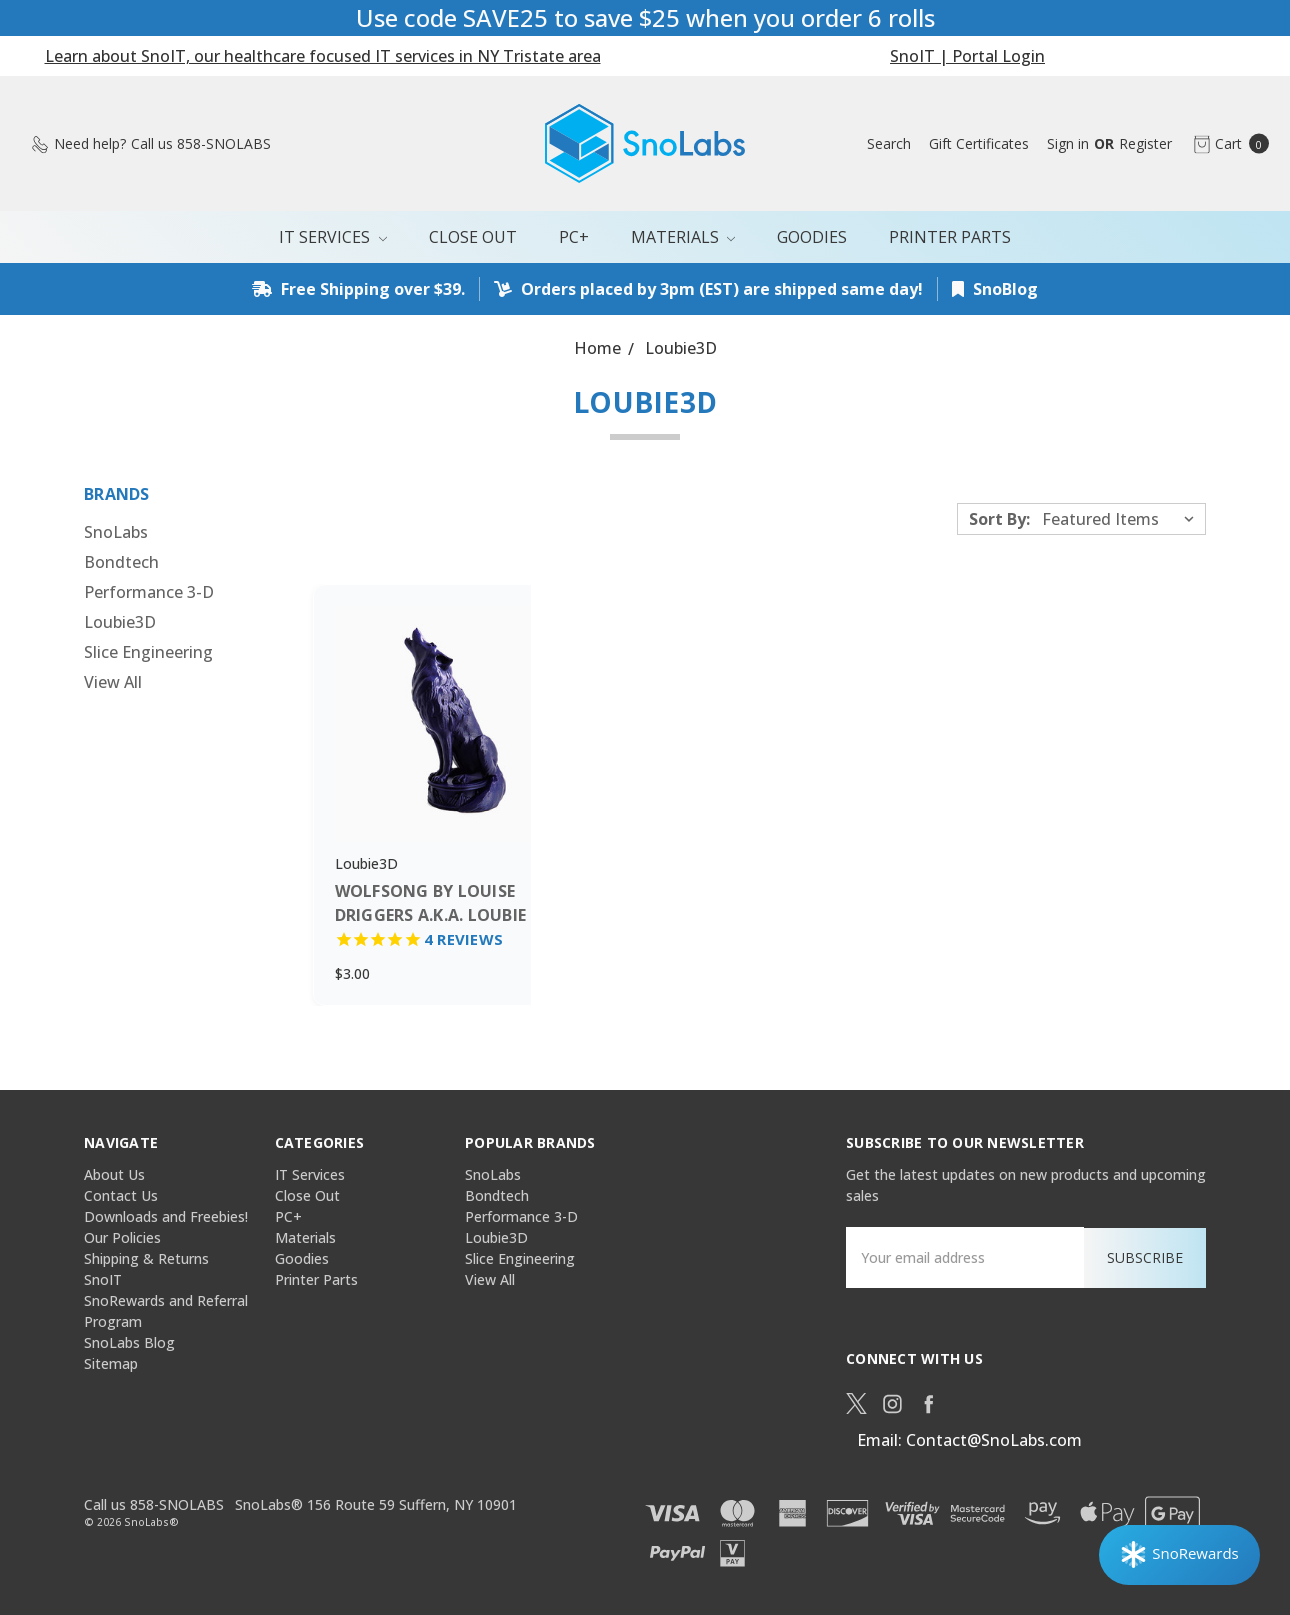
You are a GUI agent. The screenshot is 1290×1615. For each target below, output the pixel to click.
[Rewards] (1179, 1555)
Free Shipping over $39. (358, 289)
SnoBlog (995, 289)
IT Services (333, 237)
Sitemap (111, 1363)
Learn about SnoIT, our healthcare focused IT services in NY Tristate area (323, 56)
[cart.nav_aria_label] (1226, 143)
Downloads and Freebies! (166, 1216)
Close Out (473, 237)
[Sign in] (1068, 143)
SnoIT (103, 1279)
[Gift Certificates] (979, 143)
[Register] (1145, 143)
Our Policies (122, 1237)
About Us (114, 1174)
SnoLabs (116, 532)
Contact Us (121, 1195)
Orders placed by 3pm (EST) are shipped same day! (708, 289)
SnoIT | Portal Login (967, 56)
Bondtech (121, 562)
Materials (683, 237)
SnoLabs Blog (129, 1342)
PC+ (574, 237)
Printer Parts (950, 237)
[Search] (889, 143)
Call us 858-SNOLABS (154, 1503)
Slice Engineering (148, 652)
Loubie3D (120, 622)
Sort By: (999, 519)
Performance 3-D (149, 592)
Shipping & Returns (146, 1258)
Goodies (812, 237)
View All (113, 682)
